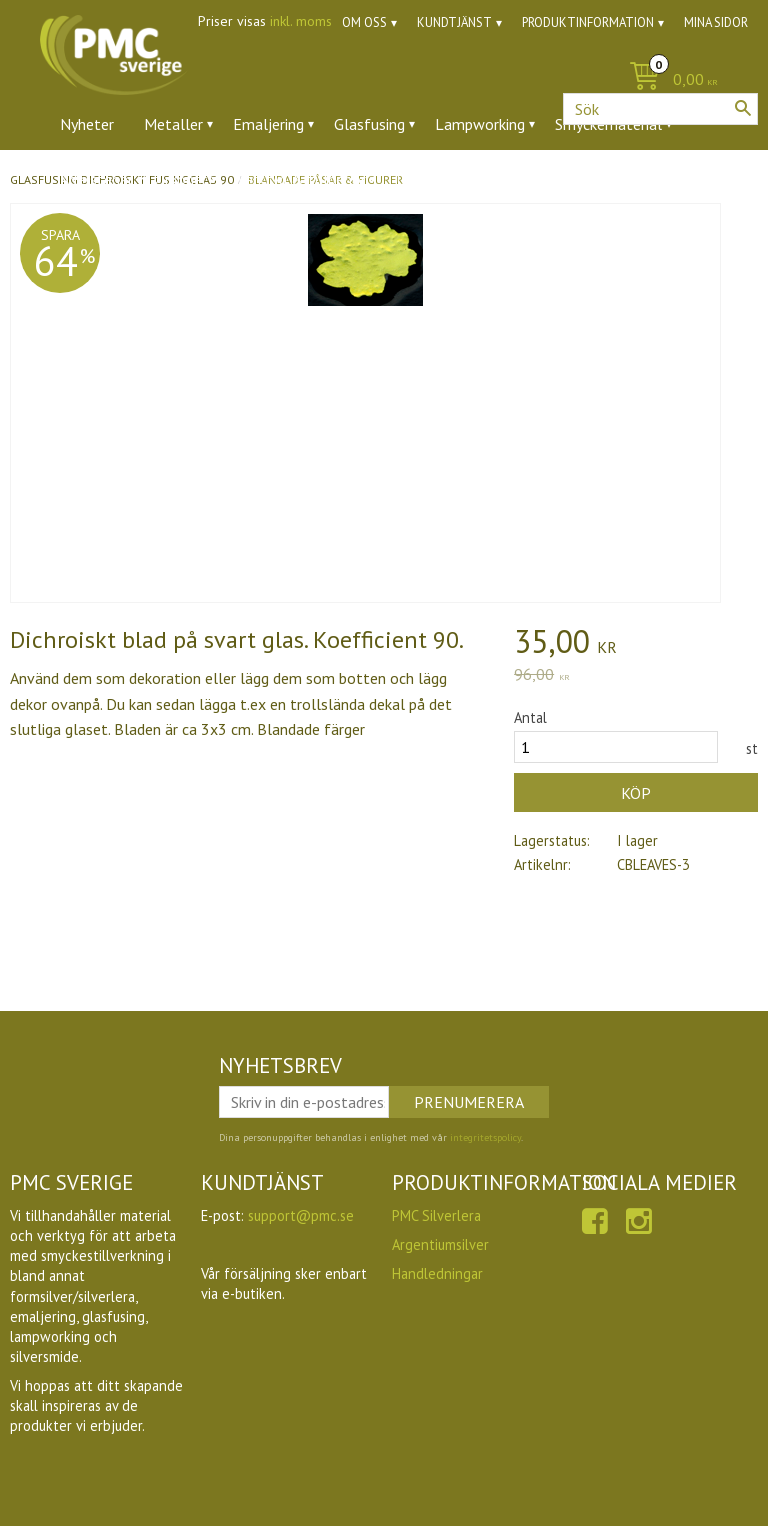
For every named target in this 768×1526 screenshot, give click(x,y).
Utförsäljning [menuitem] (509, 179)
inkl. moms (301, 21)
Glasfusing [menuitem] (369, 124)
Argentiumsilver (440, 1244)
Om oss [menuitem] (364, 22)
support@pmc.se (301, 1215)
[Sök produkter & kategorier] (660, 109)
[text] (636, 644)
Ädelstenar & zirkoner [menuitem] (133, 179)
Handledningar (437, 1273)
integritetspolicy (485, 1137)
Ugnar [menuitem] (415, 179)
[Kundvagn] (384, 80)
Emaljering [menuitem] (268, 124)
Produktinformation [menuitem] (588, 22)
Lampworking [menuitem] (480, 124)
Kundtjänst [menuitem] (454, 22)
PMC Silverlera (436, 1215)
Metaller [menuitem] (173, 124)
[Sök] (743, 108)
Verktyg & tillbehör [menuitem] (301, 179)
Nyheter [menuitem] (87, 124)
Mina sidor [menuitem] (716, 22)
